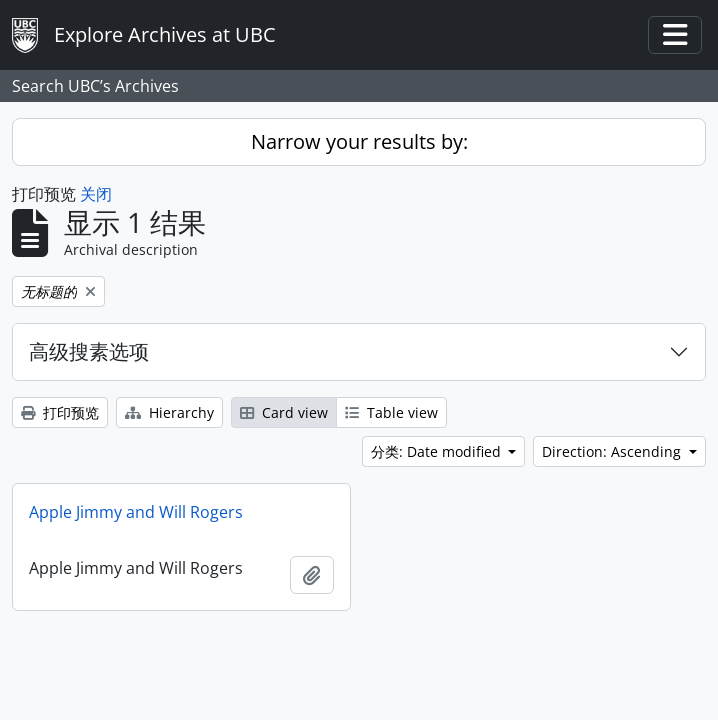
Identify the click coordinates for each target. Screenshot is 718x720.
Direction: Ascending (613, 451)
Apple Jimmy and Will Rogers (136, 512)
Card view (284, 412)
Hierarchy (169, 412)
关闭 (96, 194)
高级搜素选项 (89, 351)
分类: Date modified (438, 451)
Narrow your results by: (359, 141)
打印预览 (60, 412)
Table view (391, 412)
